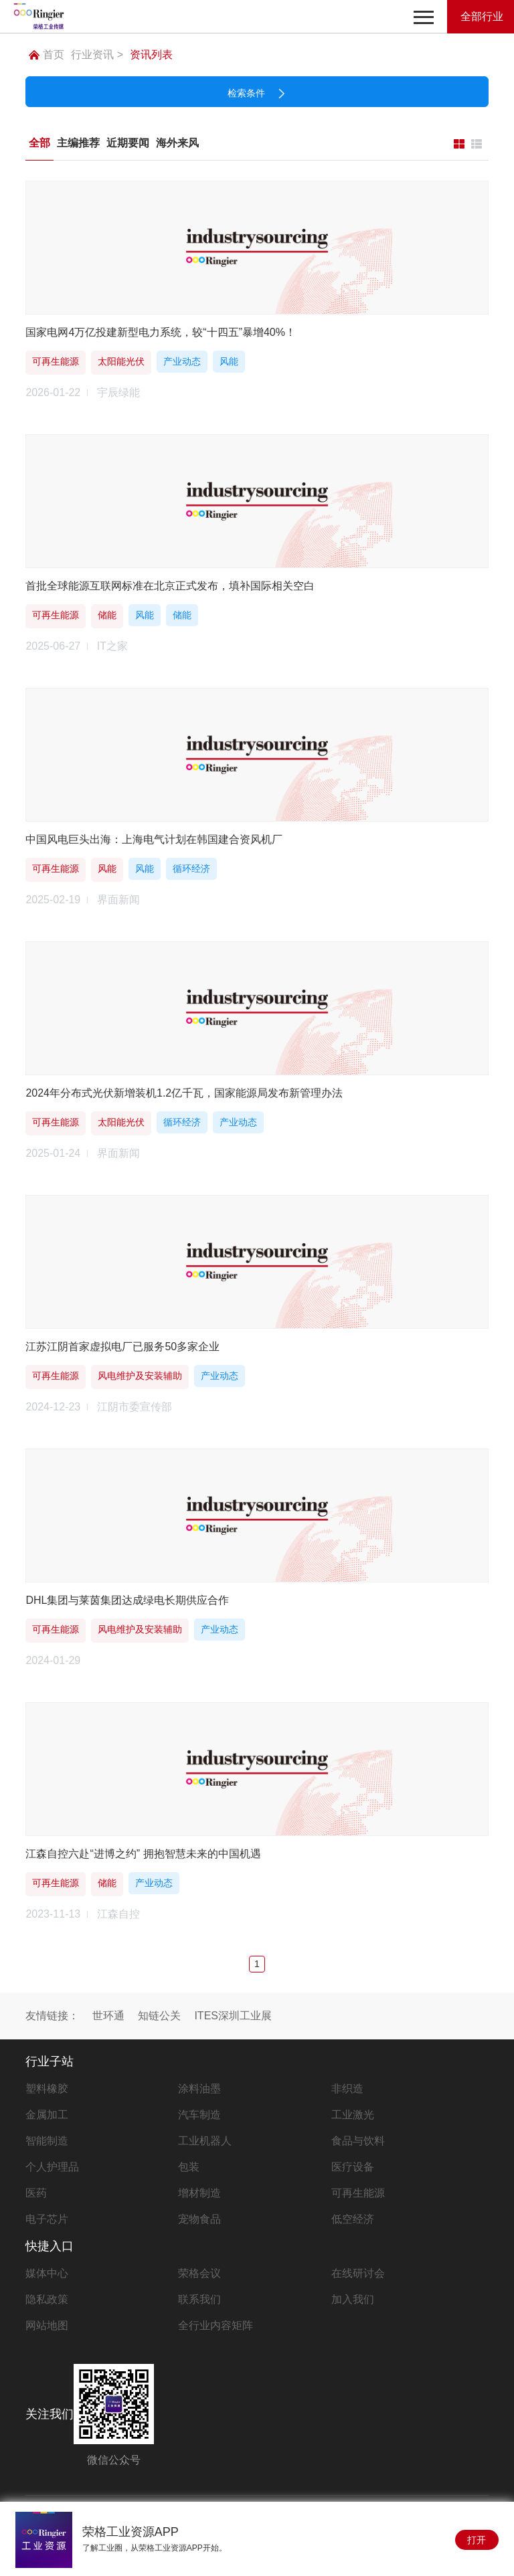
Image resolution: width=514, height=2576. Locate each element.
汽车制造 (199, 2114)
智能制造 (46, 2140)
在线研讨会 (358, 2273)
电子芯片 (46, 2219)
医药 (36, 2193)
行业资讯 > (97, 54)
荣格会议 (199, 2273)
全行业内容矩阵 (215, 2325)
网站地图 (46, 2325)
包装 (188, 2167)
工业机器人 (205, 2140)
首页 (46, 54)
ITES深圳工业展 (233, 2015)
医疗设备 (352, 2167)
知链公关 (159, 2015)
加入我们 (352, 2299)
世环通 (108, 2015)
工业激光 (352, 2114)
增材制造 (199, 2193)
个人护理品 (52, 2167)
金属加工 (46, 2114)
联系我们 (199, 2299)
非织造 (347, 2088)
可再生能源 (358, 2193)
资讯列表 (151, 54)
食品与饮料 (358, 2140)
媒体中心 (46, 2273)
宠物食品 (199, 2219)
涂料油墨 (199, 2088)
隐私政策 (46, 2299)
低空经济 (352, 2219)
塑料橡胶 (46, 2088)
